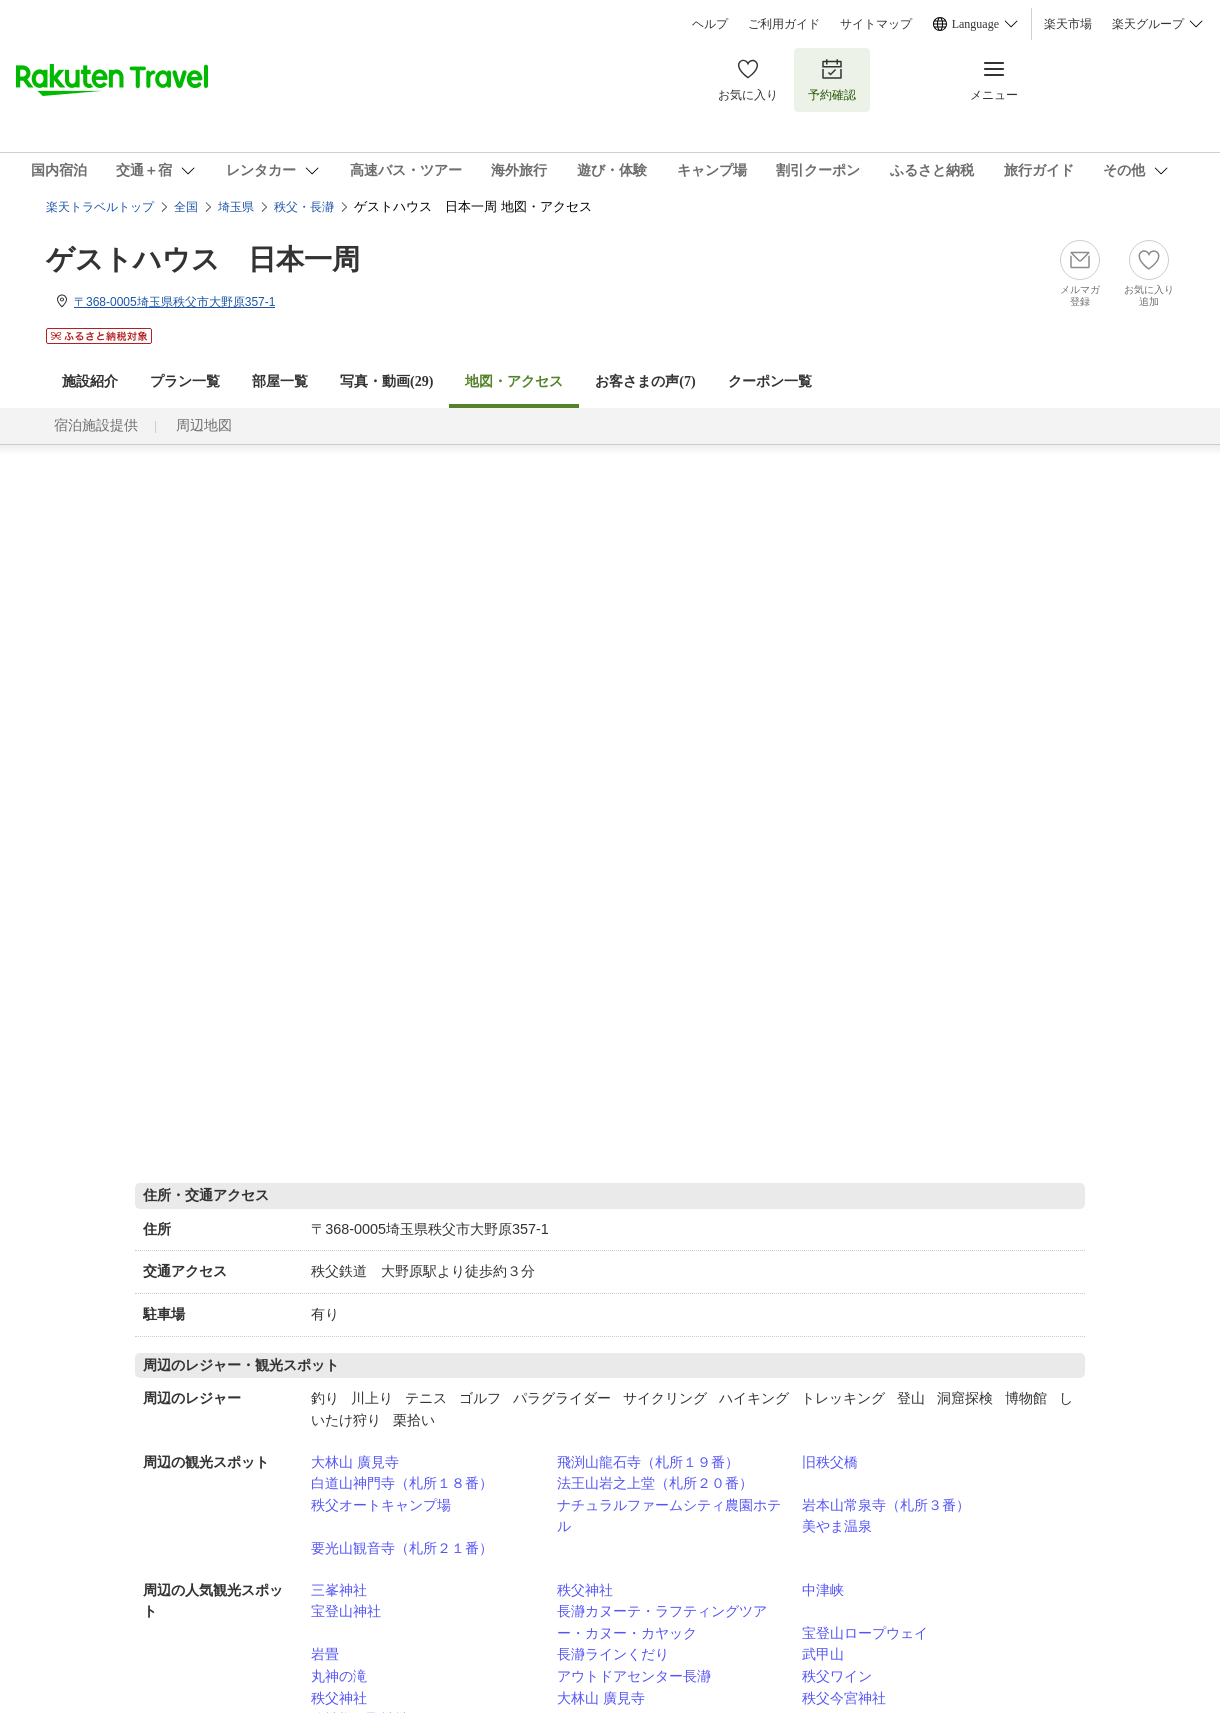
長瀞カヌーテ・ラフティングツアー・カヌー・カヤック (662, 1622)
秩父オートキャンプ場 (381, 1505)
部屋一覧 (280, 381)
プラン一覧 (185, 381)
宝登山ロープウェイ (865, 1633)
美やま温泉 (837, 1526)
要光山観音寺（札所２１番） (402, 1548)
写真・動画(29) (386, 381)
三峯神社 (339, 1590)
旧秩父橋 (830, 1462)
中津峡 (823, 1590)
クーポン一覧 (770, 381)
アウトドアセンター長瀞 (634, 1676)
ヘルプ (710, 24)
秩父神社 (585, 1590)
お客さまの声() (645, 381)
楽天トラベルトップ (100, 207)
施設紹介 (90, 381)
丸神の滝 (339, 1676)
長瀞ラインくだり (613, 1654)
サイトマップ (876, 24)
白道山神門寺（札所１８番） (402, 1483)
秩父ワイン (837, 1676)
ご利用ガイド (784, 24)
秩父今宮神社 (844, 1698)
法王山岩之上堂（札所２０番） (655, 1483)
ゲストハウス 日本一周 (203, 259)
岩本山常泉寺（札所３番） (886, 1505)
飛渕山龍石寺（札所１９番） (648, 1462)
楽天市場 (1068, 24)
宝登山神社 (346, 1611)
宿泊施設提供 (96, 425)
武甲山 (823, 1654)
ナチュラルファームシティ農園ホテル (669, 1516)
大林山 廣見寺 (355, 1462)
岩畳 (325, 1654)
